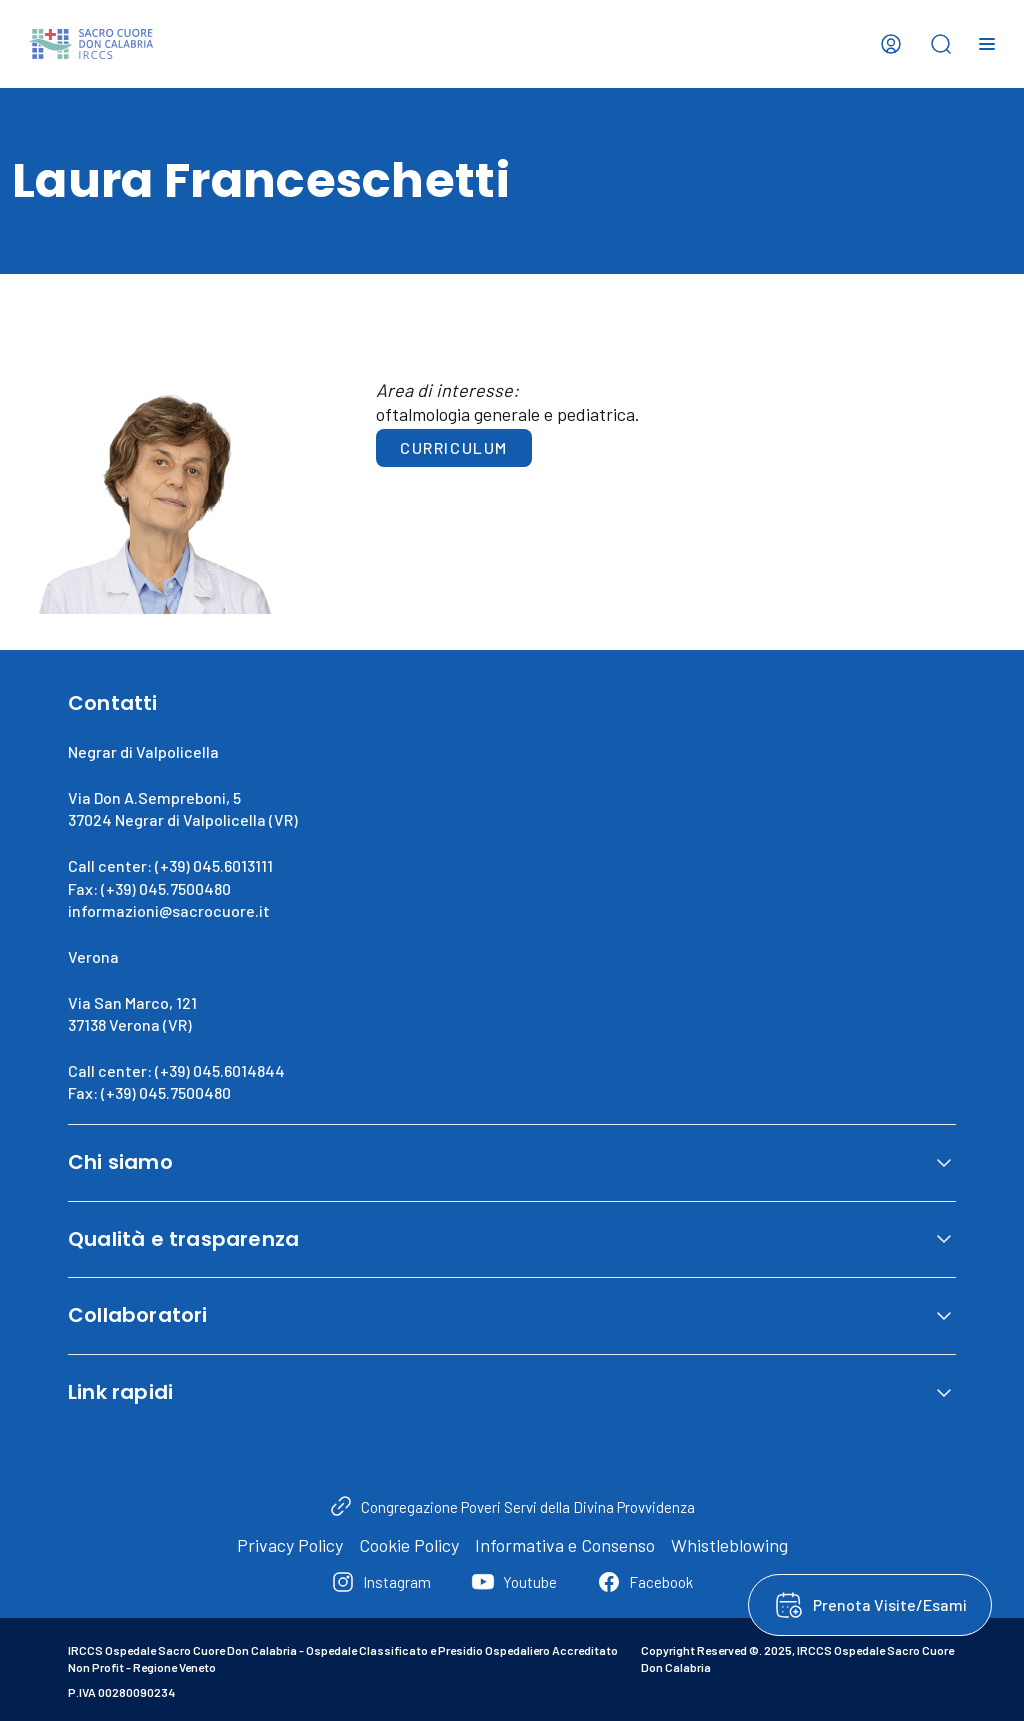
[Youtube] (514, 1582)
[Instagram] (381, 1582)
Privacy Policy (290, 1545)
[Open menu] (987, 44)
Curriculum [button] (454, 447)
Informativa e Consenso (565, 1545)
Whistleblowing (729, 1545)
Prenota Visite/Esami (890, 1604)
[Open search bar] (941, 44)
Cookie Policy (409, 1545)
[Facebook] (645, 1582)
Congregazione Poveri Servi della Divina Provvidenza (528, 1507)
